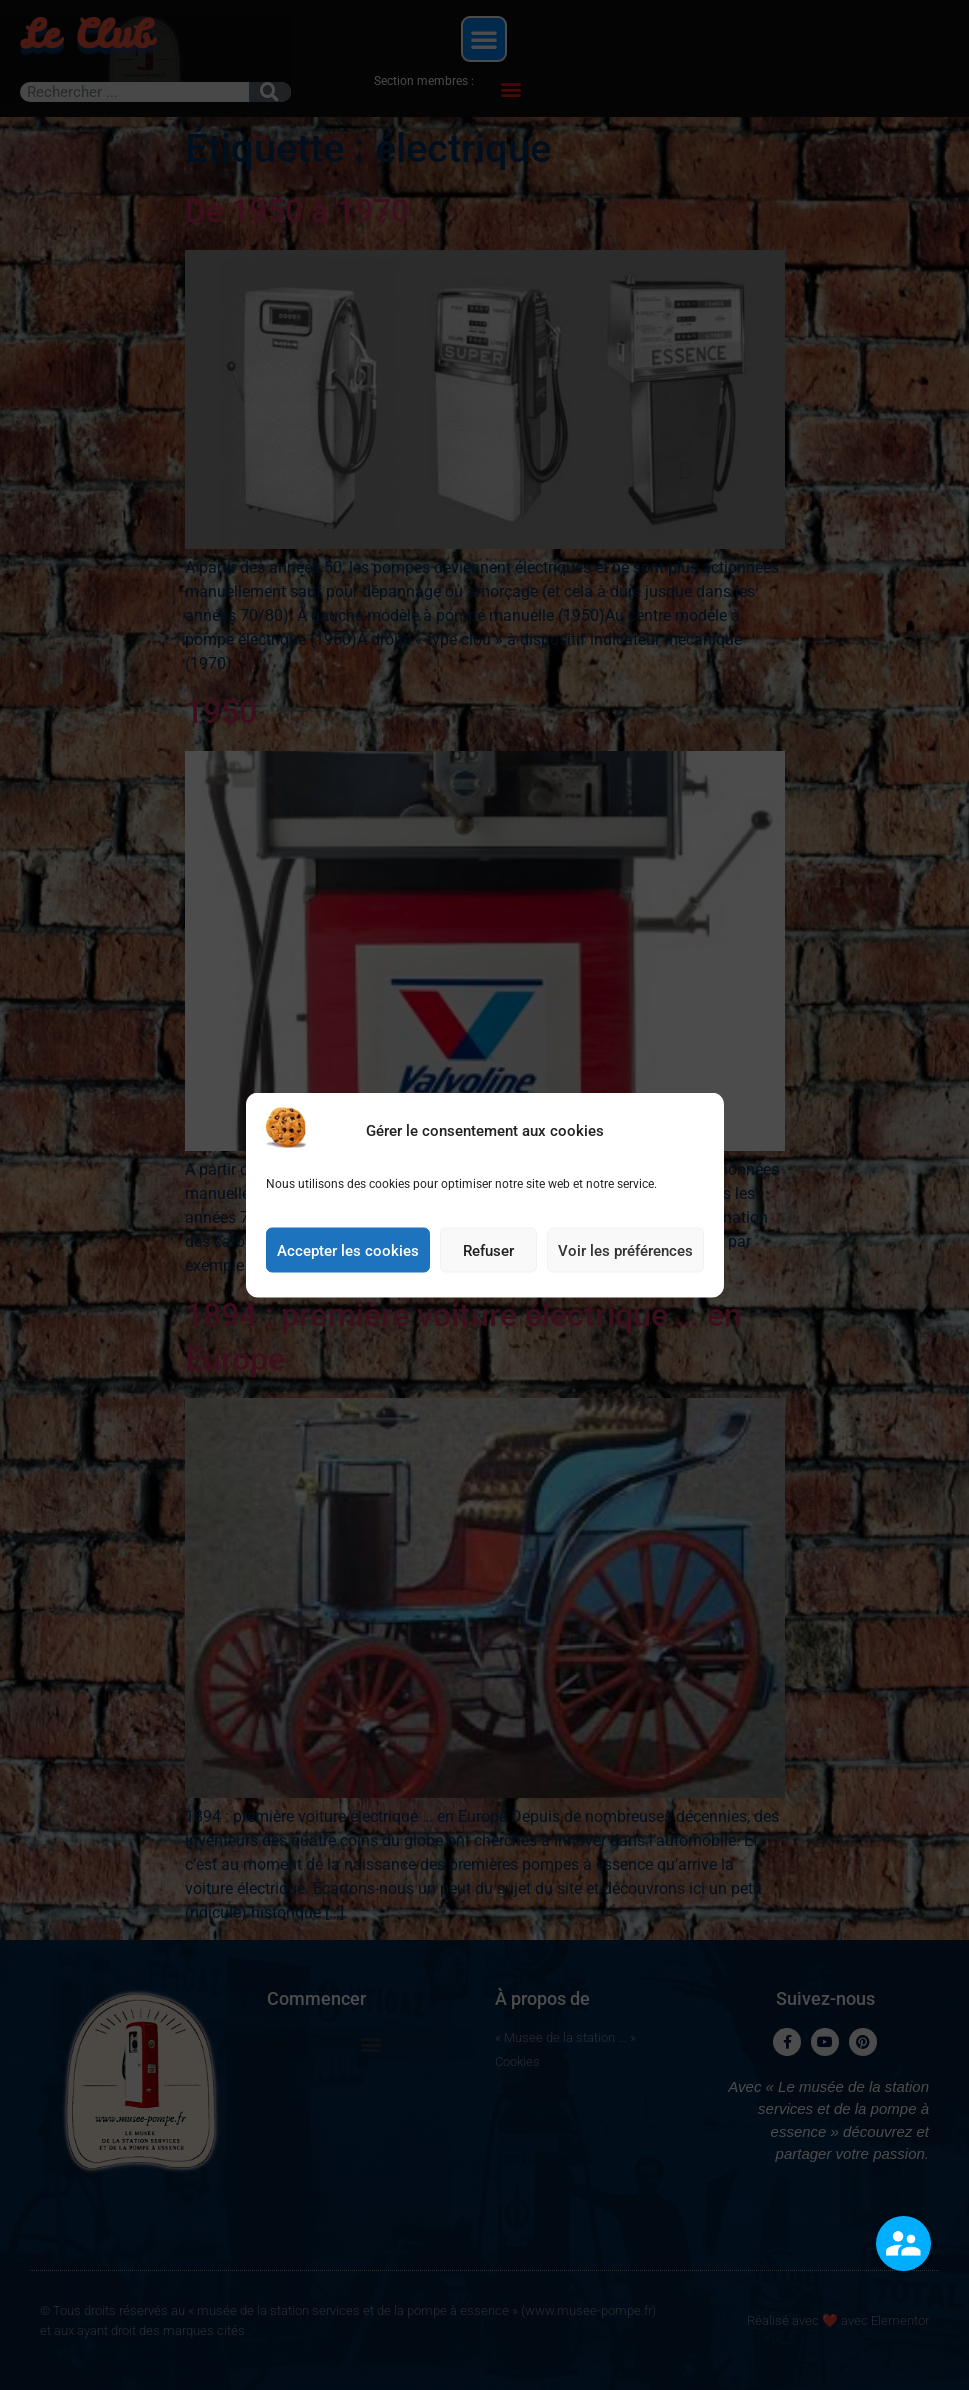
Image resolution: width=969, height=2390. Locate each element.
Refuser (488, 1257)
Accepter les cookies (348, 1257)
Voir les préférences (625, 1257)
